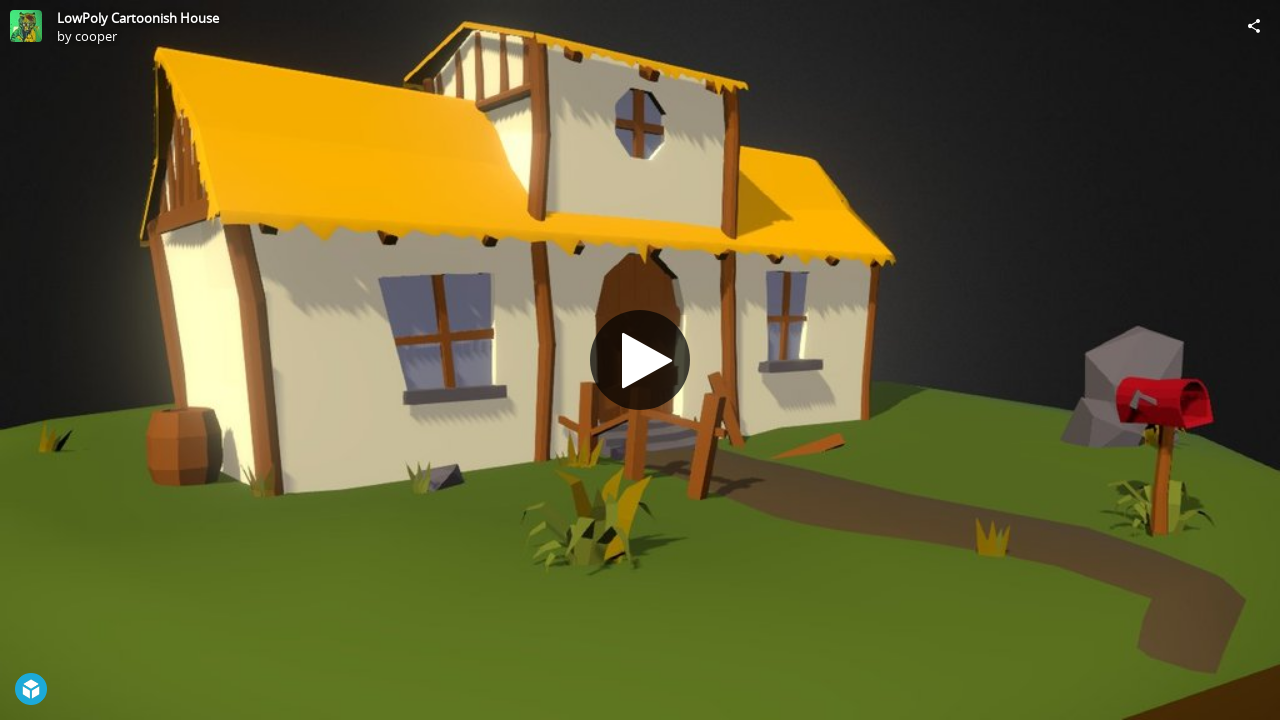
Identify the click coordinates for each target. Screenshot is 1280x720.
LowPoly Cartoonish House (138, 18)
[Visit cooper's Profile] (26, 26)
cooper (96, 36)
